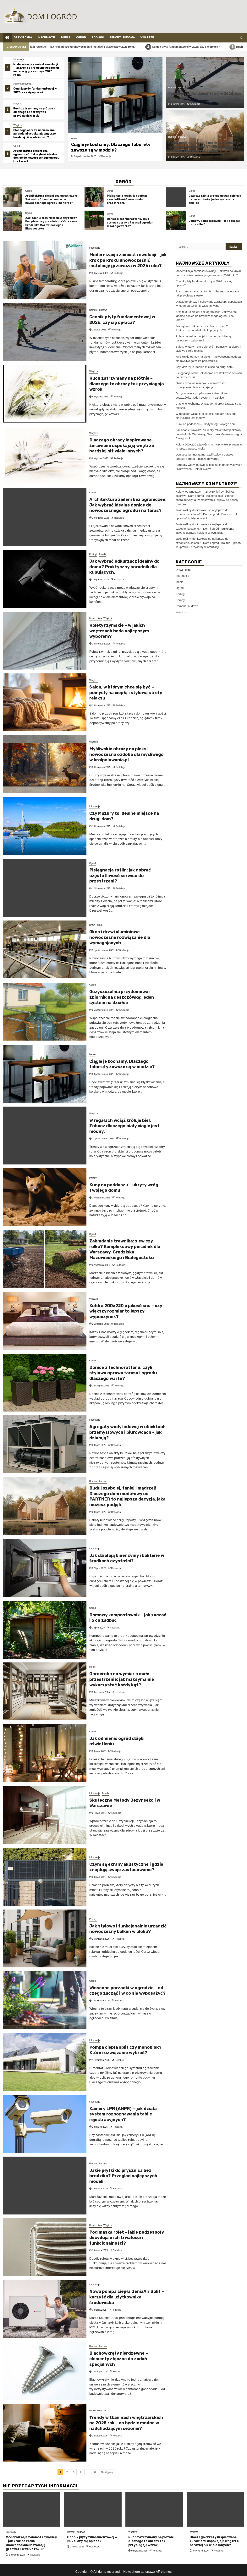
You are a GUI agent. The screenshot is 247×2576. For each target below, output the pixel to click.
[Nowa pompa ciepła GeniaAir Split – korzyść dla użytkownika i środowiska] (44, 2309)
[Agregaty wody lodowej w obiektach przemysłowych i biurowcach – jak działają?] (44, 1444)
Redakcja (106, 156)
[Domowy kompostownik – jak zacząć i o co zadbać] (176, 220)
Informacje (47, 37)
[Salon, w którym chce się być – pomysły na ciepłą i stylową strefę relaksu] (44, 702)
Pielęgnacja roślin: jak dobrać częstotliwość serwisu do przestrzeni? (127, 199)
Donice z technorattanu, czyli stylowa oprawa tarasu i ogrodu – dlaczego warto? (130, 222)
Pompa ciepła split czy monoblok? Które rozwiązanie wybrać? (125, 2050)
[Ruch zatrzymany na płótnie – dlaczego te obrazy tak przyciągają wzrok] (44, 394)
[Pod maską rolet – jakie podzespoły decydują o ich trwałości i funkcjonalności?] (44, 2247)
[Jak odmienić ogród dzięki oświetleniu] (44, 1753)
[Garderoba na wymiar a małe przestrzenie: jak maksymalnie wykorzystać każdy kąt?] (44, 1691)
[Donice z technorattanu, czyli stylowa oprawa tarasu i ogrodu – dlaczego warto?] (94, 220)
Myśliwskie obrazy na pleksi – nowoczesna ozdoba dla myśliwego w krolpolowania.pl (126, 754)
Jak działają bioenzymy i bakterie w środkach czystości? (126, 1558)
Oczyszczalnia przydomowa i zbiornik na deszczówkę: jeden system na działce (215, 199)
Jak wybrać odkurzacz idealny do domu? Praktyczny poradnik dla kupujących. (124, 567)
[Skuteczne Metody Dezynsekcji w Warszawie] (44, 1815)
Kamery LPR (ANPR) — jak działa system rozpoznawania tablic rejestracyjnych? (123, 2114)
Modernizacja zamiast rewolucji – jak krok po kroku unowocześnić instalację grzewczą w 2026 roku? (84, 47)
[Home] (7, 37)
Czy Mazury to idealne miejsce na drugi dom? (205, 366)
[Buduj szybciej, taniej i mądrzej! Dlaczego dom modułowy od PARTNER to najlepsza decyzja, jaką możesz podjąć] (44, 1506)
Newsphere (131, 2571)
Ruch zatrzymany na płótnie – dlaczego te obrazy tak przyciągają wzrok (34, 112)
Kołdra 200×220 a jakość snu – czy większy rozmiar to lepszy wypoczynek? (125, 1311)
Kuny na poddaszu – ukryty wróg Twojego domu (206, 424)
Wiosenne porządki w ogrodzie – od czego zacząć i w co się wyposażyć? (127, 1990)
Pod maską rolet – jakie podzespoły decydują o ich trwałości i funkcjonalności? (126, 2238)
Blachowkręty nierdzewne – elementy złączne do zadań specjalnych (118, 2359)
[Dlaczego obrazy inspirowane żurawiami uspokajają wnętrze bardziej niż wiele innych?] (44, 455)
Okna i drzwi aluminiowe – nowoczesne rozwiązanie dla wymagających (119, 937)
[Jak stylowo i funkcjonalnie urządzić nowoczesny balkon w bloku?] (44, 1938)
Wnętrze (147, 37)
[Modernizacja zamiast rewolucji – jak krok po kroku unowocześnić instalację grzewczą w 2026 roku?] (44, 270)
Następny (107, 2472)
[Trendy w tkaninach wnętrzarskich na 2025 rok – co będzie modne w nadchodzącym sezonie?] (44, 2433)
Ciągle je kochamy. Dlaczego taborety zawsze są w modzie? (110, 147)
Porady (102, 554)
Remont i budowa (122, 37)
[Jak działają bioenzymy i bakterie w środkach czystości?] (44, 1568)
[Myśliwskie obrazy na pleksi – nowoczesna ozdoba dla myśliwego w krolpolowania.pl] (44, 764)
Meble (65, 37)
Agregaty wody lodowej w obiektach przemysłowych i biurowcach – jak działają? (127, 1432)
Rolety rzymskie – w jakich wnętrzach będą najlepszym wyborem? (119, 631)
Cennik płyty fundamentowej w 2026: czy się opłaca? (199, 47)
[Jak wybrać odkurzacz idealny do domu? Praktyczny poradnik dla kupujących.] (44, 579)
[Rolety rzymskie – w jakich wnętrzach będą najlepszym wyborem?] (44, 641)
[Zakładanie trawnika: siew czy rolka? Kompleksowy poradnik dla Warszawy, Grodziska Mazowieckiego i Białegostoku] (12, 221)
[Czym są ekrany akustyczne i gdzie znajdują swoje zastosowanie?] (44, 1877)
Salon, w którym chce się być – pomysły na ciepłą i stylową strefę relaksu (125, 692)
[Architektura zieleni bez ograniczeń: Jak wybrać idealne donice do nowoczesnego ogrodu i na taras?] (12, 197)
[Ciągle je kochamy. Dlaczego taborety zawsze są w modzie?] (115, 95)
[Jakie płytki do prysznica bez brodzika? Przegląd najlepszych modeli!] (44, 2185)
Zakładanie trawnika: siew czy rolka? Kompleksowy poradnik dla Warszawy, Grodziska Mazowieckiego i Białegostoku (51, 223)
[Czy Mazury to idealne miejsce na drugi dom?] (44, 826)
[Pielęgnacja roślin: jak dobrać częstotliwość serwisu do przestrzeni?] (94, 197)
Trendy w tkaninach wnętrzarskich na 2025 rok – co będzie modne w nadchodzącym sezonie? (126, 2423)
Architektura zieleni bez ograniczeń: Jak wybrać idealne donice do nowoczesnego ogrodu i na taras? (36, 156)
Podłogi (98, 37)
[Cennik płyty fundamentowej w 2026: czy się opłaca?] (44, 332)
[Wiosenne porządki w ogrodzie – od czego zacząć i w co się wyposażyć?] (44, 2000)
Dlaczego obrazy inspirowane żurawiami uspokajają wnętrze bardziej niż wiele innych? (34, 134)
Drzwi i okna (23, 37)
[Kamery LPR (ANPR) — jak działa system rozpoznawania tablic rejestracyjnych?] (44, 2124)
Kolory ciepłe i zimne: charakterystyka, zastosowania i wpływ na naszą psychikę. (207, 500)
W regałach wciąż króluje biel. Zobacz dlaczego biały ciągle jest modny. (124, 1126)
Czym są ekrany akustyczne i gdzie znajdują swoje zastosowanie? (126, 1867)
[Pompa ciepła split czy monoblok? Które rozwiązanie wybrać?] (44, 2062)
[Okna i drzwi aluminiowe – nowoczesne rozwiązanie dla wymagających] (44, 949)
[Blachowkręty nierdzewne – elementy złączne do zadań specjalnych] (44, 2371)
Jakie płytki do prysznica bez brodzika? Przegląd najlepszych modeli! (123, 2176)
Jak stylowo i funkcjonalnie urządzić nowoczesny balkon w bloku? (128, 1928)
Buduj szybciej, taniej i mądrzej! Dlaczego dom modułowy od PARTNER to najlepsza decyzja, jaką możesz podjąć (204, 147)
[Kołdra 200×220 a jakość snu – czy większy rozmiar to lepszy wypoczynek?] (44, 1321)
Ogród (81, 37)
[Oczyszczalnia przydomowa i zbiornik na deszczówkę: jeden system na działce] (176, 197)
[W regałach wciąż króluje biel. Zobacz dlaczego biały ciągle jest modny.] (44, 1135)
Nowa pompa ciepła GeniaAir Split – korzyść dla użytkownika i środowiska (126, 2297)
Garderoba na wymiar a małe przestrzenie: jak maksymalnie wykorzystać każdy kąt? (121, 1679)
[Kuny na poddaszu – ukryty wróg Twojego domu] (44, 1197)
